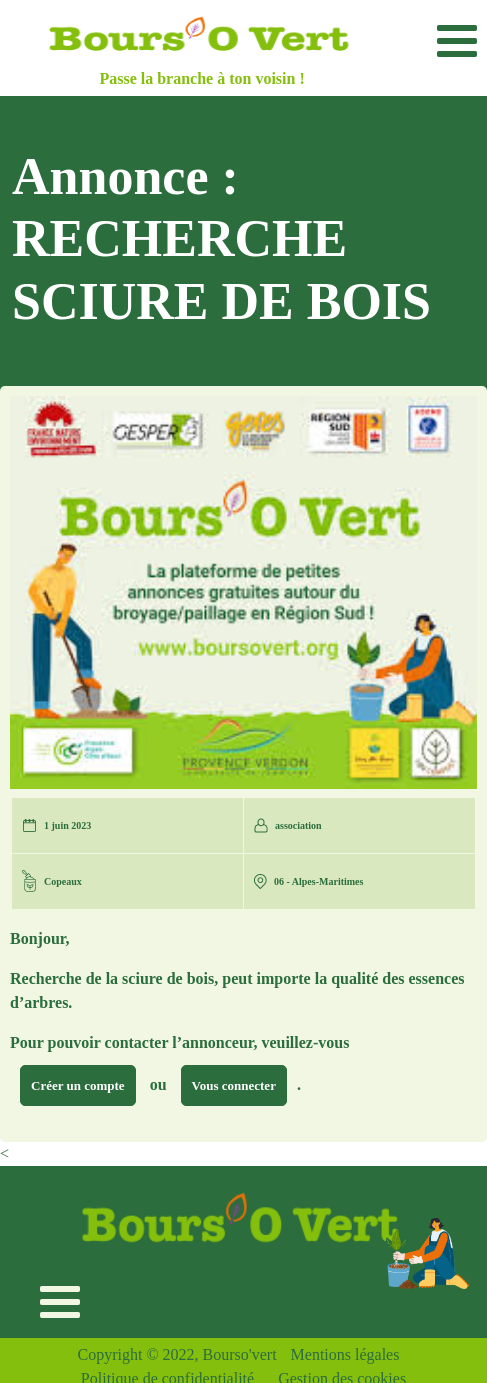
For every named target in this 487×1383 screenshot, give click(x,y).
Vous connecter (234, 1085)
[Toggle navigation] (456, 40)
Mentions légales (345, 1354)
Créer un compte (78, 1085)
